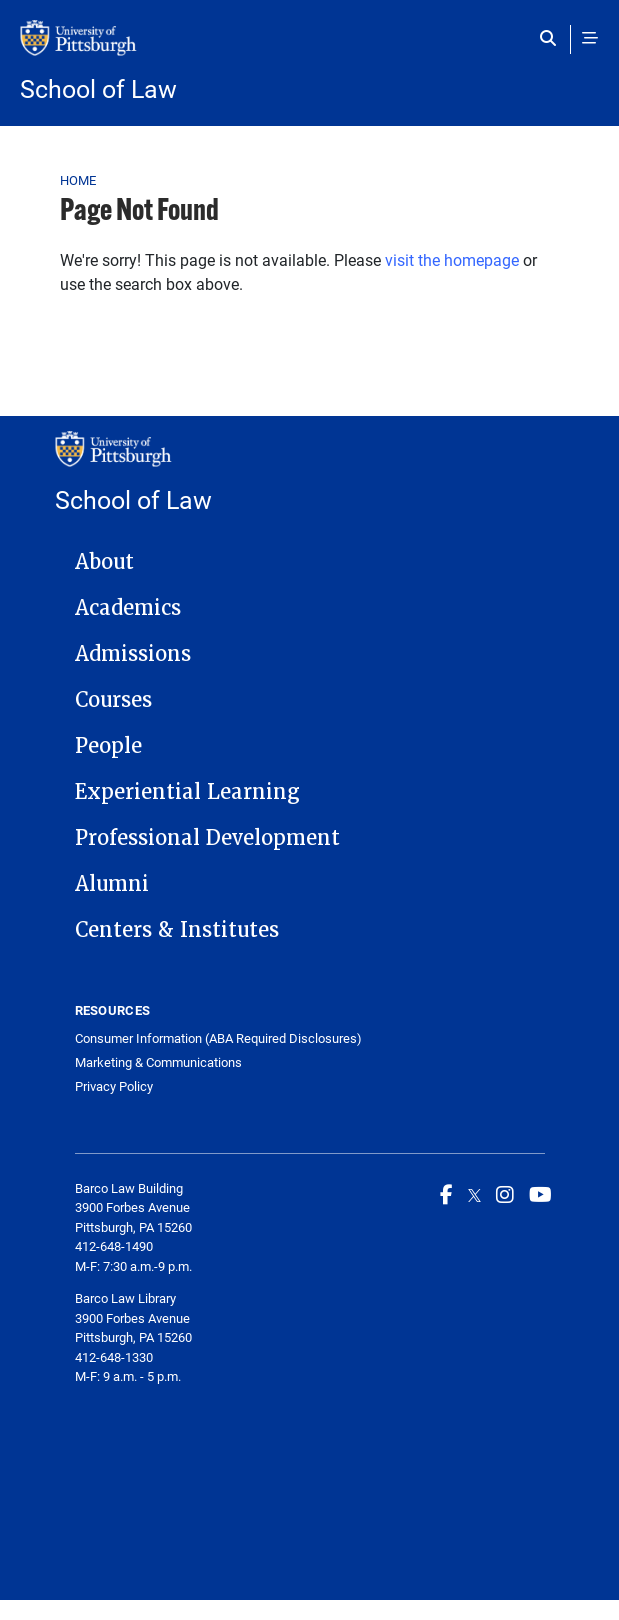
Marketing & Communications (158, 1062)
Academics (128, 608)
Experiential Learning (187, 792)
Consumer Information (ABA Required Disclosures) (218, 1038)
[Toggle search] (552, 38)
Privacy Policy (114, 1086)
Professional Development (207, 838)
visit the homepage (452, 259)
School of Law (98, 88)
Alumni (112, 884)
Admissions (133, 654)
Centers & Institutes (177, 930)
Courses (113, 700)
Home (78, 180)
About (104, 562)
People (108, 746)
